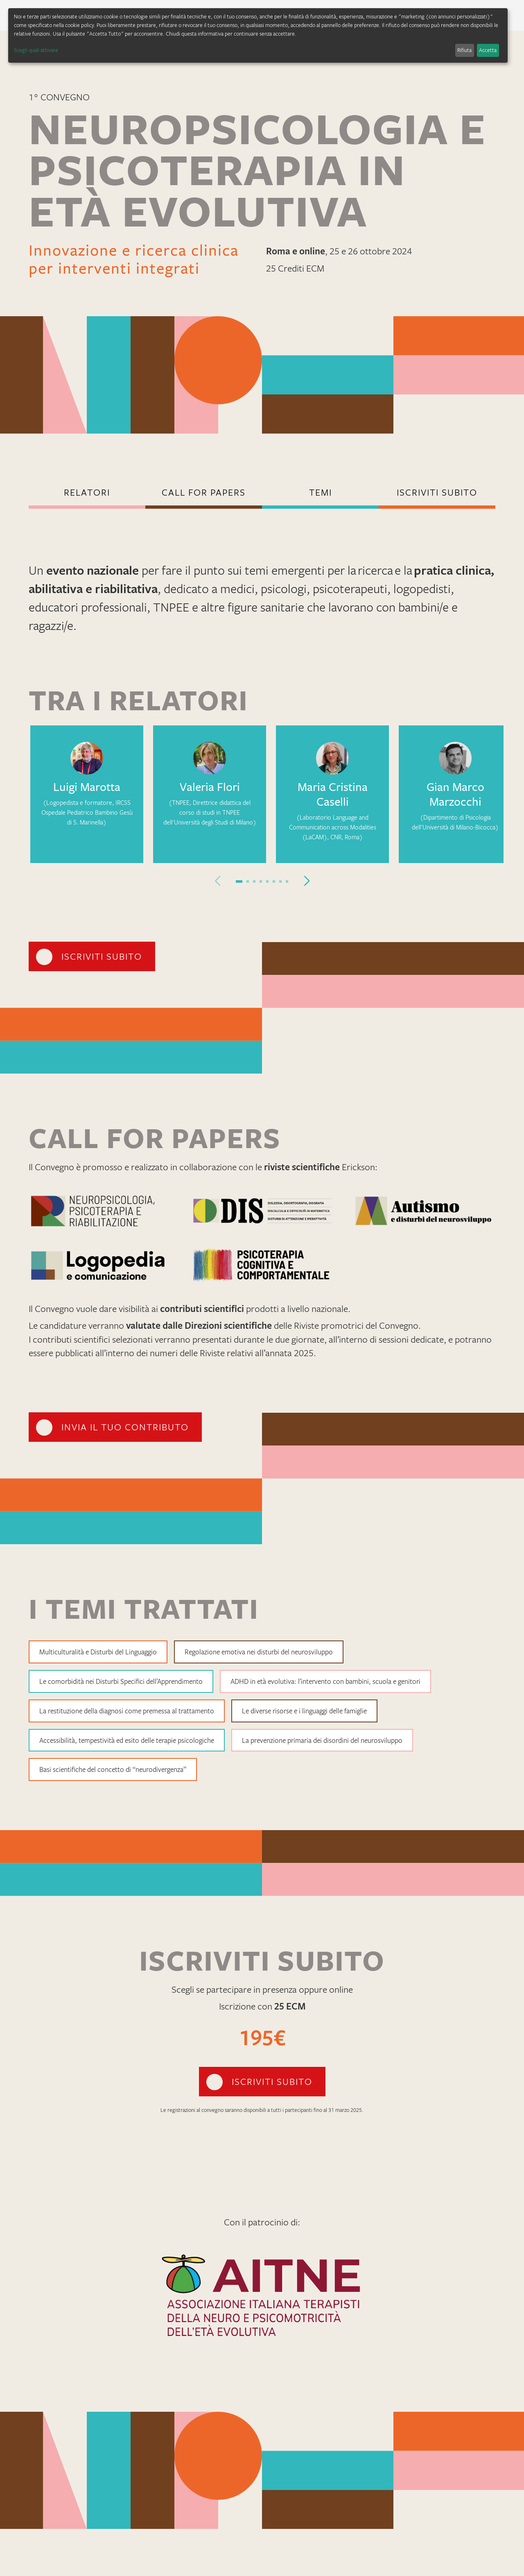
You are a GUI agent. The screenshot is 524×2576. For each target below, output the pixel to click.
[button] (239, 881)
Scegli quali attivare (36, 50)
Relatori (87, 492)
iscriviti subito (437, 492)
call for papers (204, 492)
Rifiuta (464, 50)
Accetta (488, 50)
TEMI (320, 492)
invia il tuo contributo (125, 1427)
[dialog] (258, 35)
